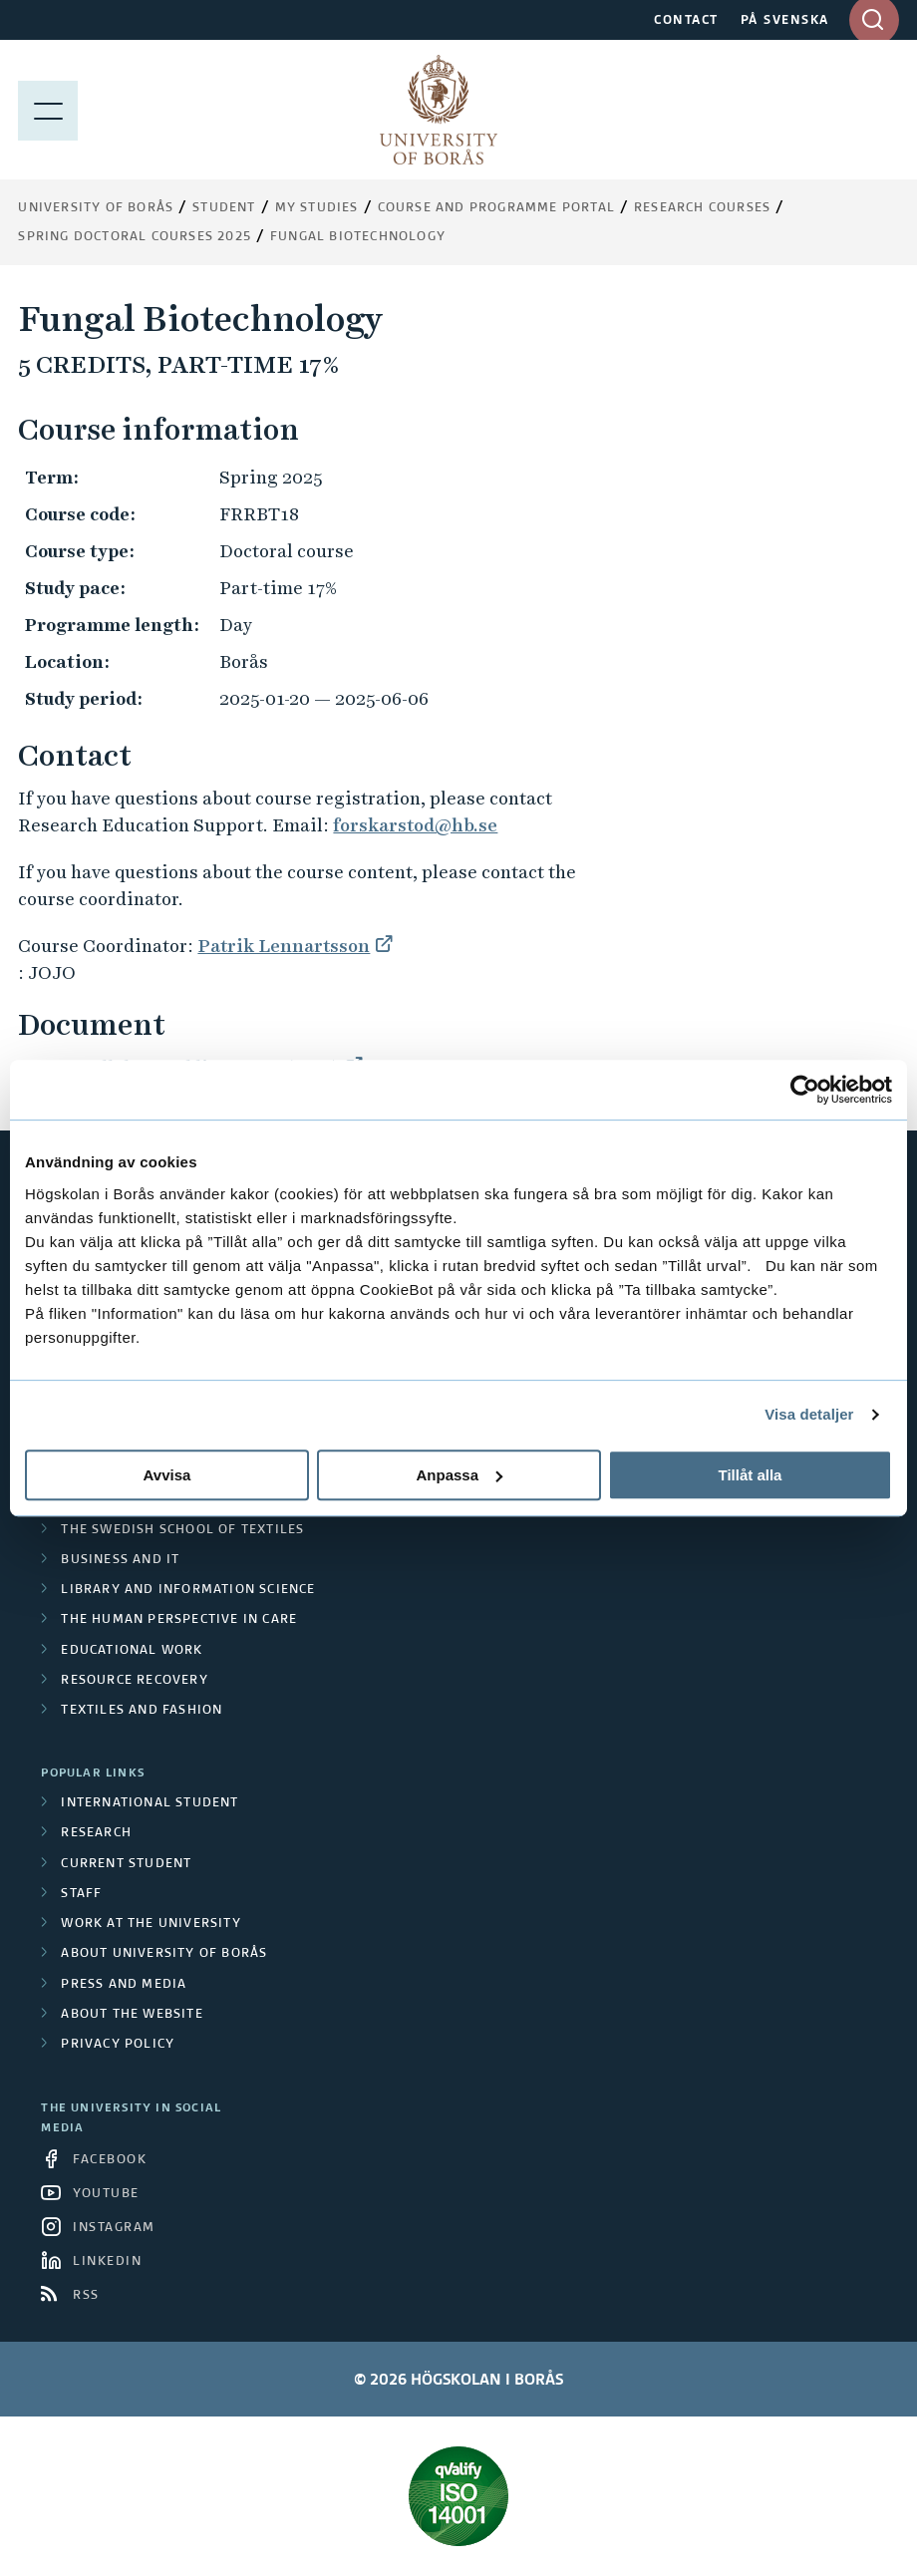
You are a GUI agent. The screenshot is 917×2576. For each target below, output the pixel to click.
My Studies (317, 208)
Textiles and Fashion (141, 1711)
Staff (81, 1894)
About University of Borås (164, 1954)
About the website (131, 2015)
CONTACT (686, 21)
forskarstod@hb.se (415, 824)
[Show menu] (48, 110)
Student (223, 208)
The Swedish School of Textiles (182, 1530)
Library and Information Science (188, 1590)
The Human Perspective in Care (179, 1620)
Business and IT (120, 1560)
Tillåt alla (750, 1474)
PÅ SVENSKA (785, 21)
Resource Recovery (134, 1681)
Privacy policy (117, 2045)
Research (96, 1833)
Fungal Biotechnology (358, 237)
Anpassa (459, 1474)
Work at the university (150, 1924)
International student (149, 1803)
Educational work (131, 1651)
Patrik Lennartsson (283, 945)
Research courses (702, 208)
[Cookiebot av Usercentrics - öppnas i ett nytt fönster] (805, 1090)
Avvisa (167, 1474)
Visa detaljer (808, 1414)
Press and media (123, 1985)
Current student (126, 1864)
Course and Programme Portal (496, 208)
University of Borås (95, 208)
